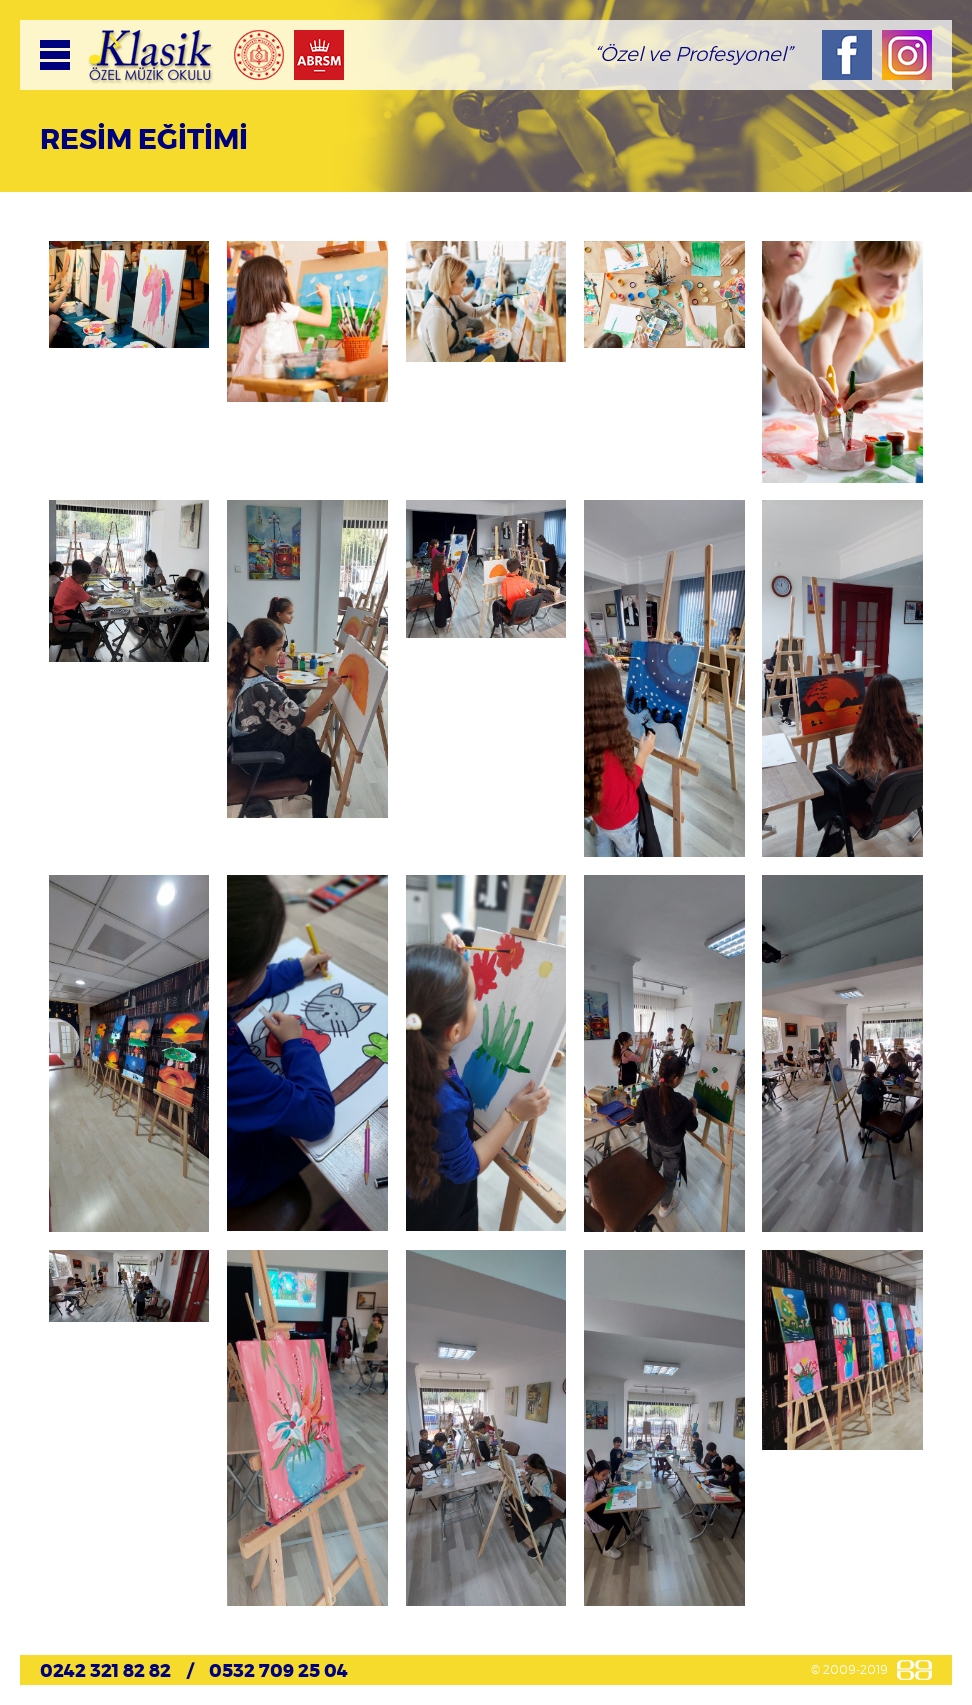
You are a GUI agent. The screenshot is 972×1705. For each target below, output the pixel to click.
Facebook (847, 55)
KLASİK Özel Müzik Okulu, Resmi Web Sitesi (151, 55)
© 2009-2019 (849, 1670)
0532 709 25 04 (278, 1672)
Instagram (907, 55)
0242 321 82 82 (105, 1672)
